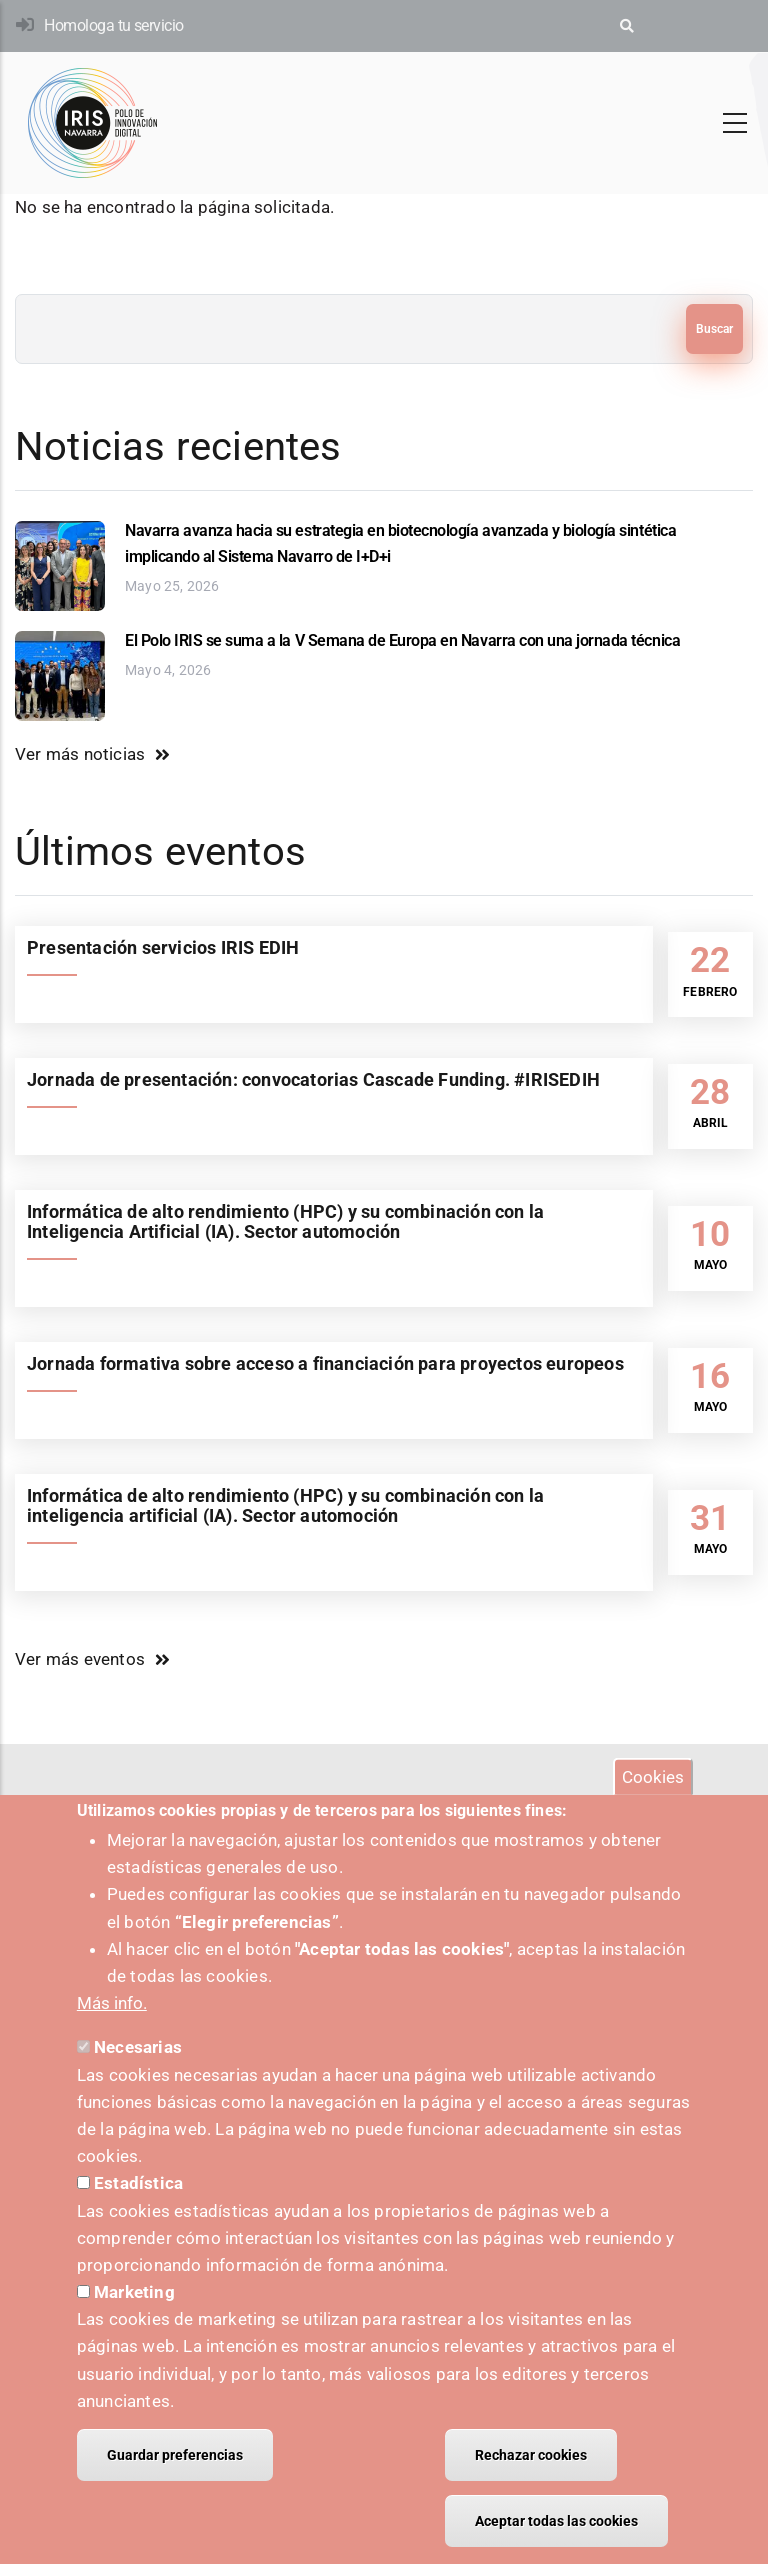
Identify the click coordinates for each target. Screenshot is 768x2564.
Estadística (138, 2204)
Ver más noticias (80, 754)
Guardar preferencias (175, 2475)
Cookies (653, 1797)
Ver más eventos (80, 1659)
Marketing (134, 2312)
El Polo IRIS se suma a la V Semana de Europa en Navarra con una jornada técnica (402, 640)
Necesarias (138, 2068)
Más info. (112, 2023)
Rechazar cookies (531, 2475)
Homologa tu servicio (113, 25)
